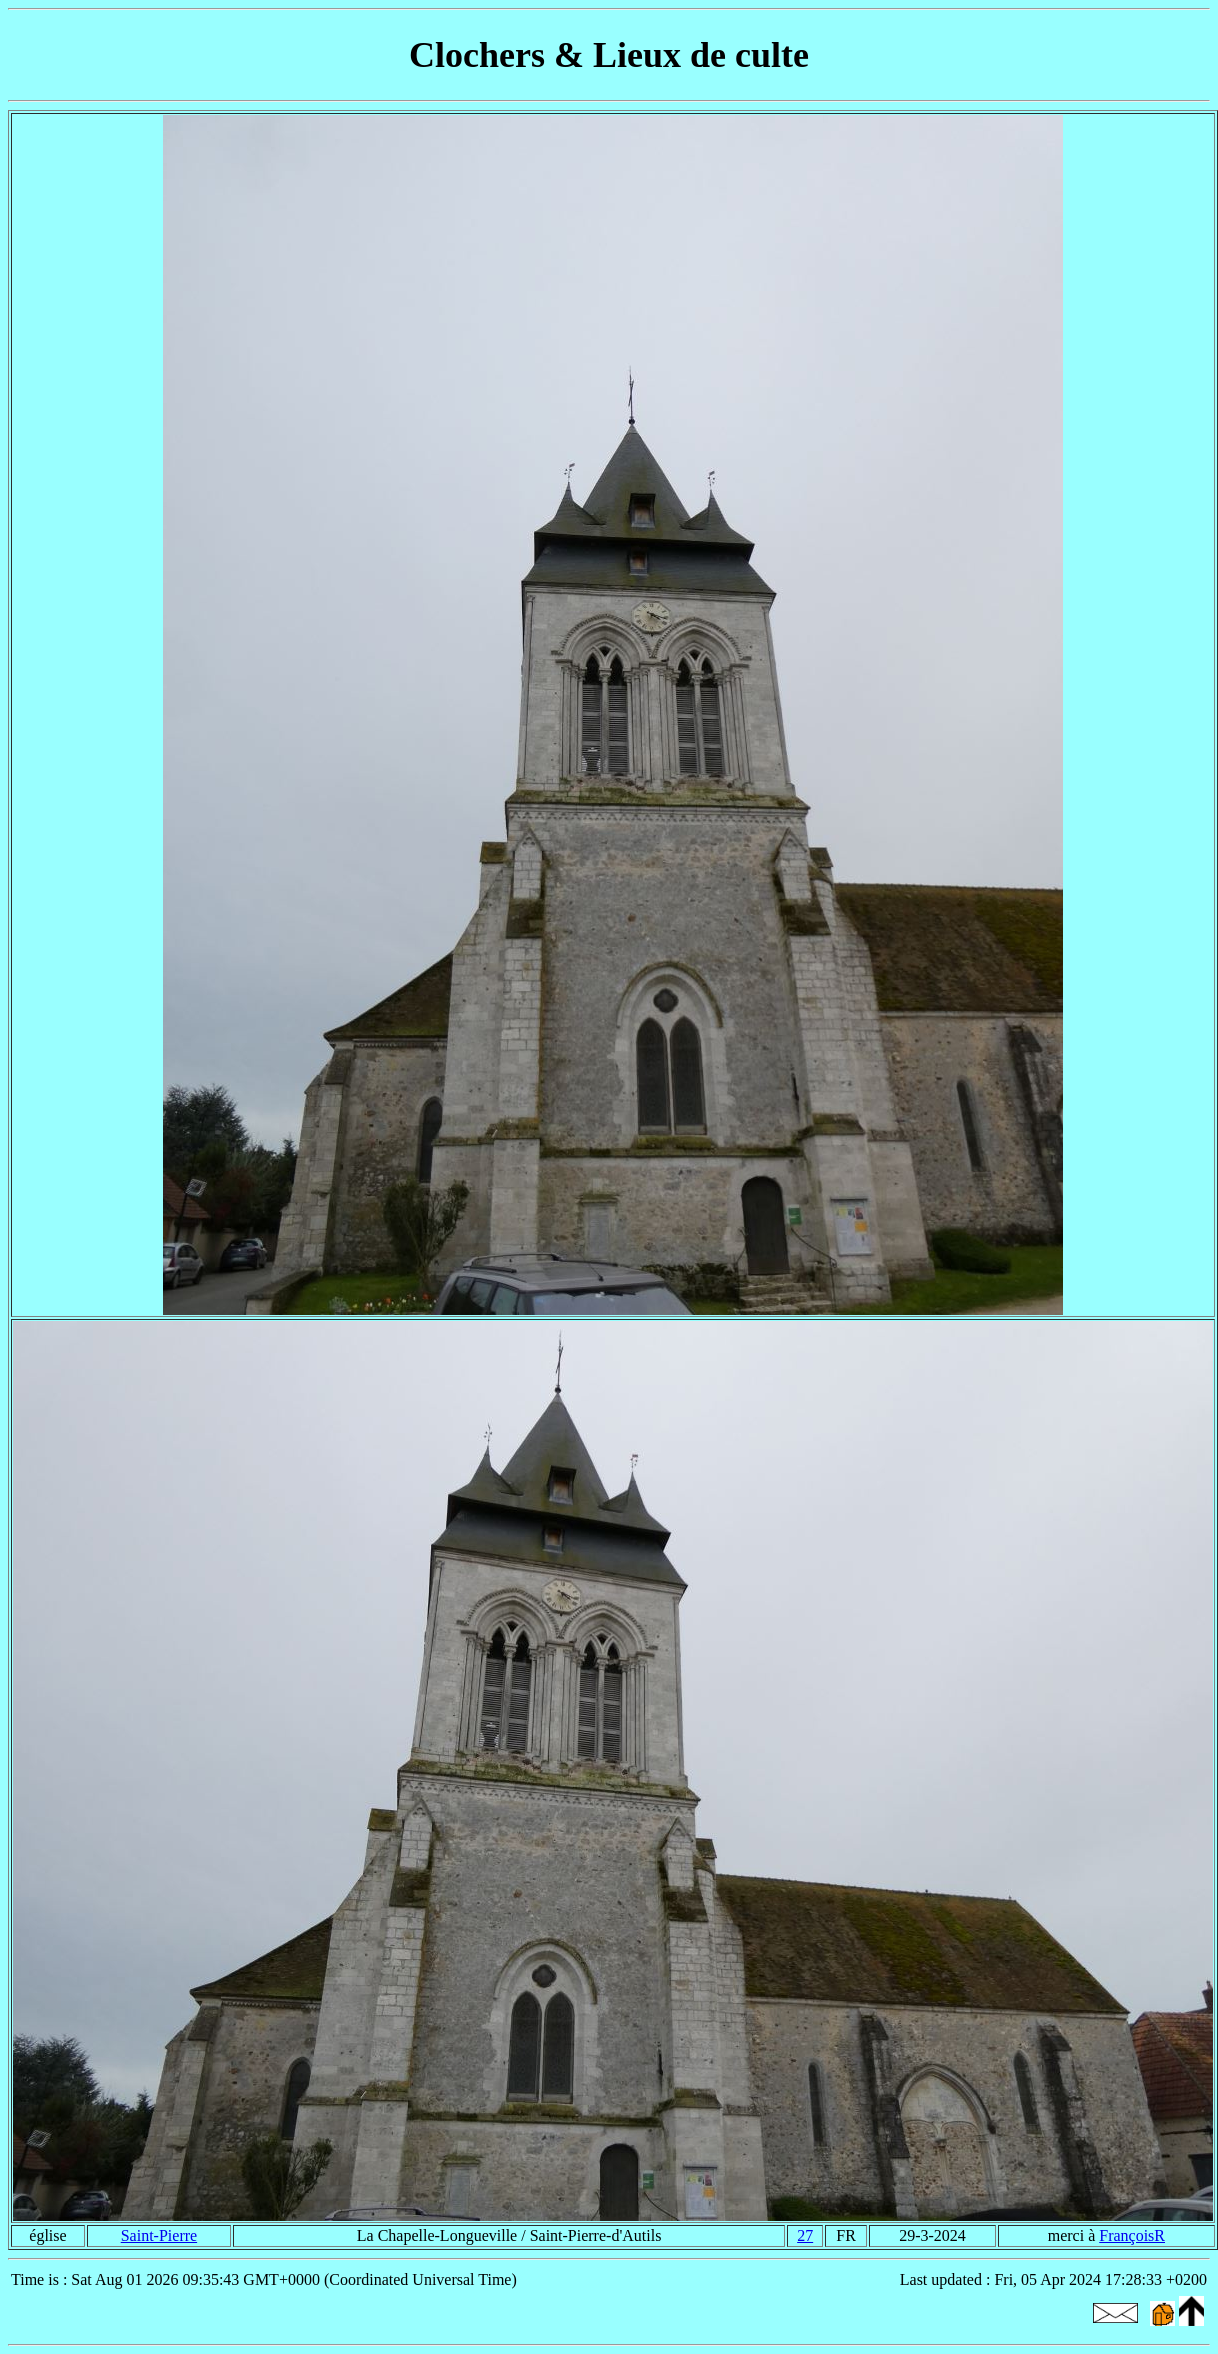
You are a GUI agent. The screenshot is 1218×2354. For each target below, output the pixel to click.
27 (805, 2235)
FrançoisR (1132, 2235)
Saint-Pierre (159, 2235)
